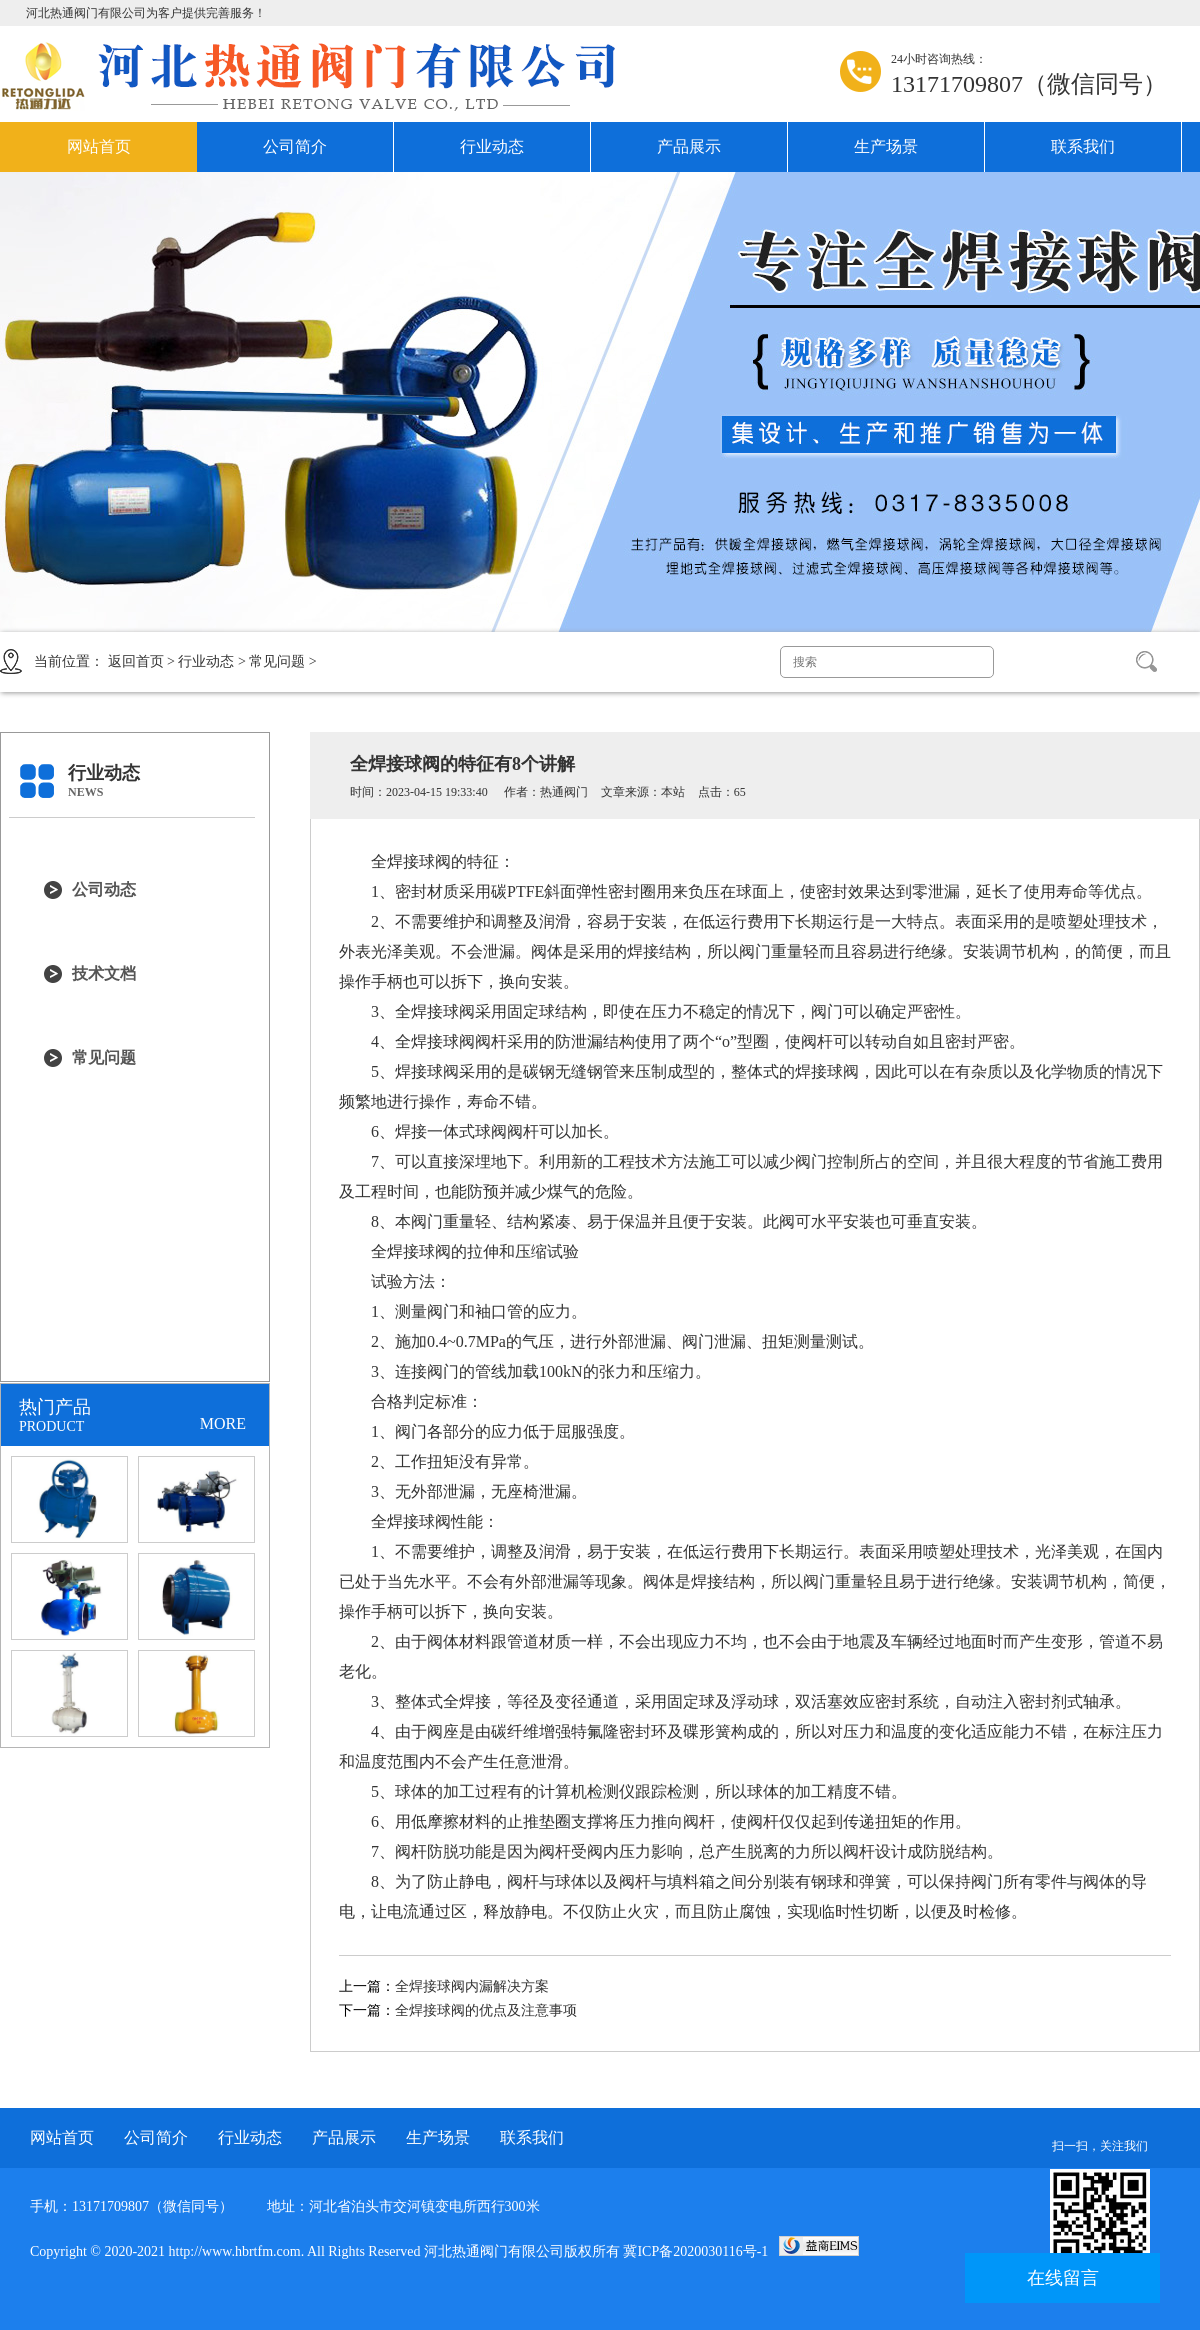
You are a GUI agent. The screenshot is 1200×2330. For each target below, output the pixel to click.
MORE (223, 1423)
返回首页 (136, 661)
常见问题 (277, 661)
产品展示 (689, 146)
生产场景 (886, 146)
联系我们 (1083, 146)
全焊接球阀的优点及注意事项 (486, 2010)
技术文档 (104, 973)
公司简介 (295, 146)
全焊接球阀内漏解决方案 (472, 1986)
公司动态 (104, 889)
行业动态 (492, 146)
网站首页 (99, 146)
